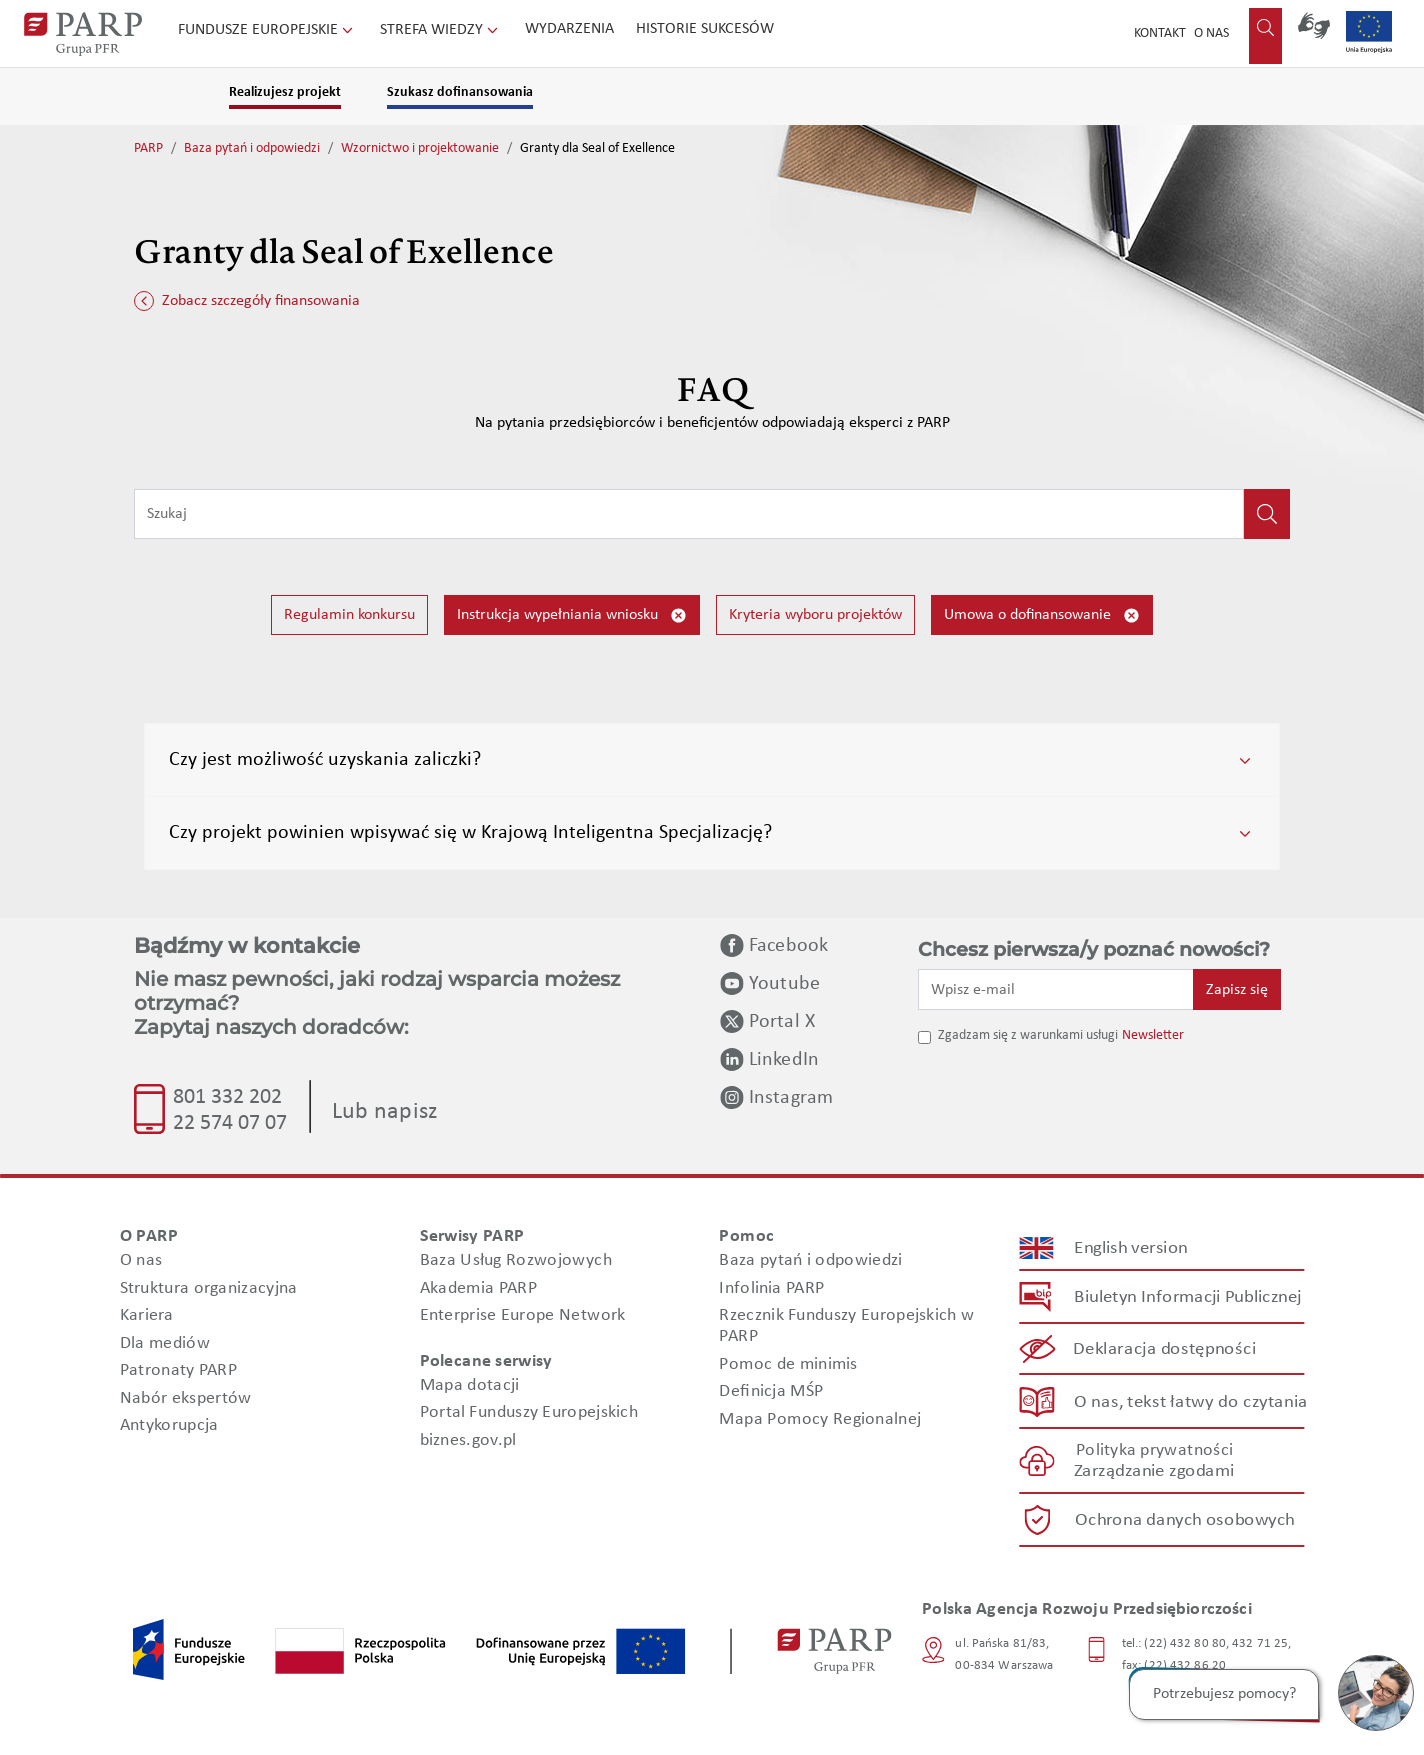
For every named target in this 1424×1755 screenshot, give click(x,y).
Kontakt (1160, 33)
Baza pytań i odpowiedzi (252, 148)
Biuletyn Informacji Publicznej (1187, 1297)
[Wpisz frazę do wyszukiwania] (689, 514)
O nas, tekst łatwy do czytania (1191, 1401)
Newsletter (1153, 1035)
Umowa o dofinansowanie (1042, 615)
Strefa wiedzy (441, 30)
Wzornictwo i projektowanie (420, 148)
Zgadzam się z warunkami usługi (1028, 1035)
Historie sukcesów (705, 29)
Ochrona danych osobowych (1185, 1520)
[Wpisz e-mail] (1056, 989)
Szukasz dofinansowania (460, 92)
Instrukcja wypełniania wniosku (572, 615)
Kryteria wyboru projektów (815, 615)
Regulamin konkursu (349, 615)
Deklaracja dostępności (1165, 1349)
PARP (148, 148)
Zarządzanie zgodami (1154, 1471)
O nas (1211, 33)
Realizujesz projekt (285, 92)
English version (1132, 1248)
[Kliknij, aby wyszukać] (1267, 514)
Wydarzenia (569, 29)
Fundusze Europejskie (267, 30)
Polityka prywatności (1154, 1450)
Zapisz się (1237, 990)
